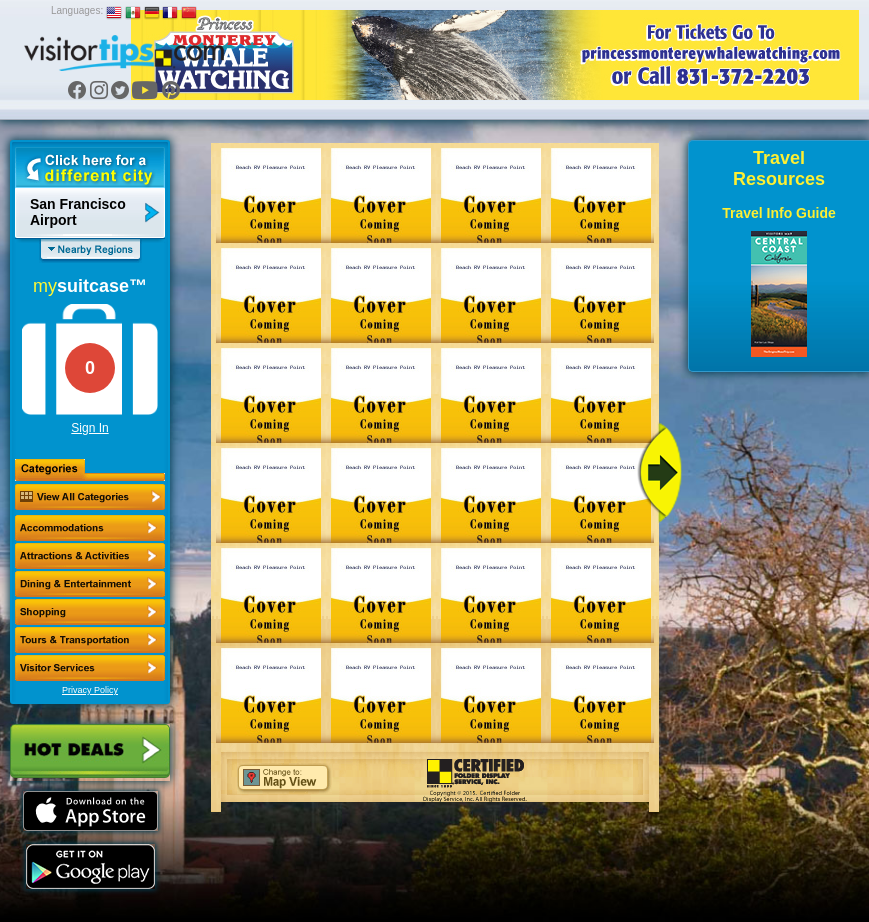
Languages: (77, 10)
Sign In (89, 428)
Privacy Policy (90, 690)
